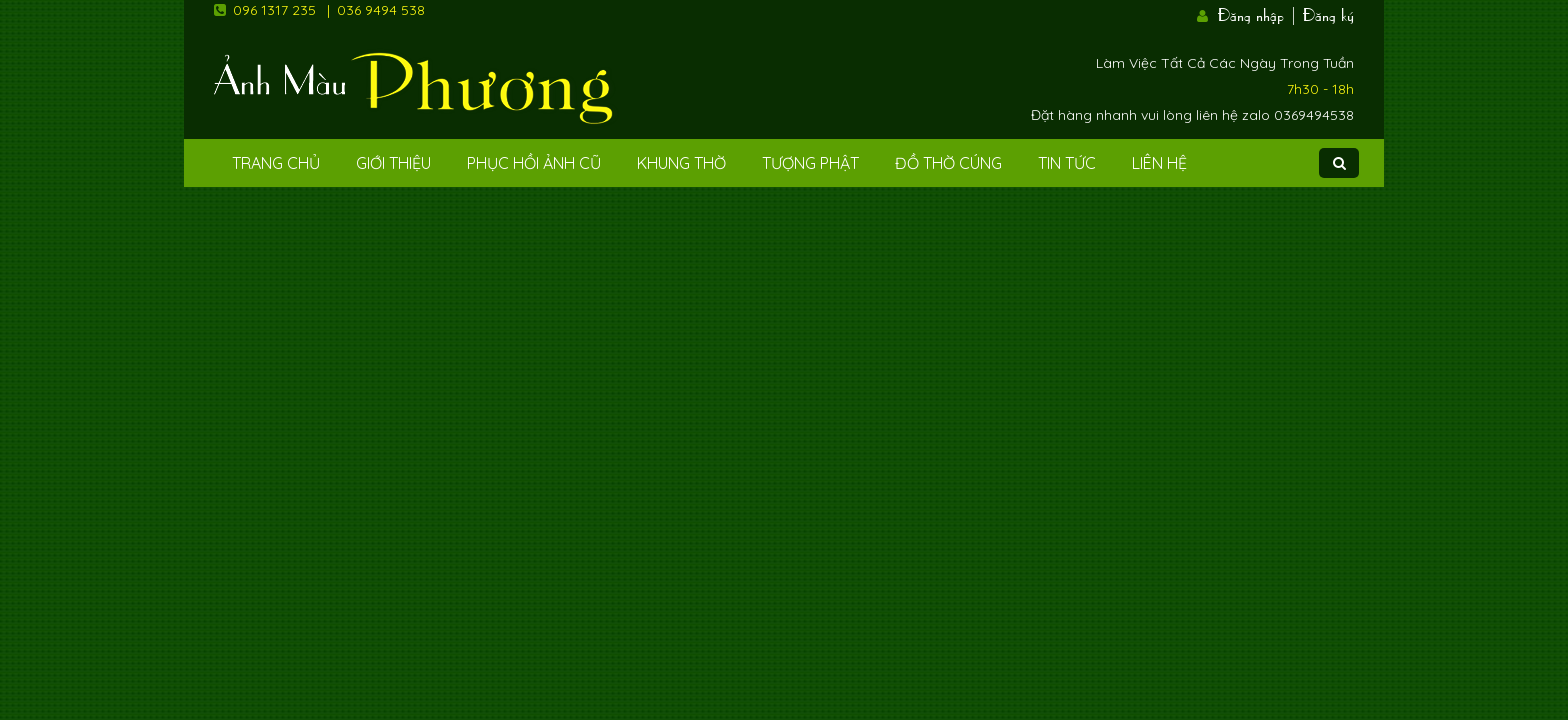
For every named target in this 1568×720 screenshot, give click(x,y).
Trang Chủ (276, 163)
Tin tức (1067, 163)
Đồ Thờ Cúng (948, 163)
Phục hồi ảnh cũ (534, 163)
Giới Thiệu (393, 163)
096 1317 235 (274, 10)
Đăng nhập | (1258, 13)
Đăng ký (1328, 13)
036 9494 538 (381, 10)
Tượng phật (810, 163)
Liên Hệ (1159, 163)
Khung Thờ (681, 163)
